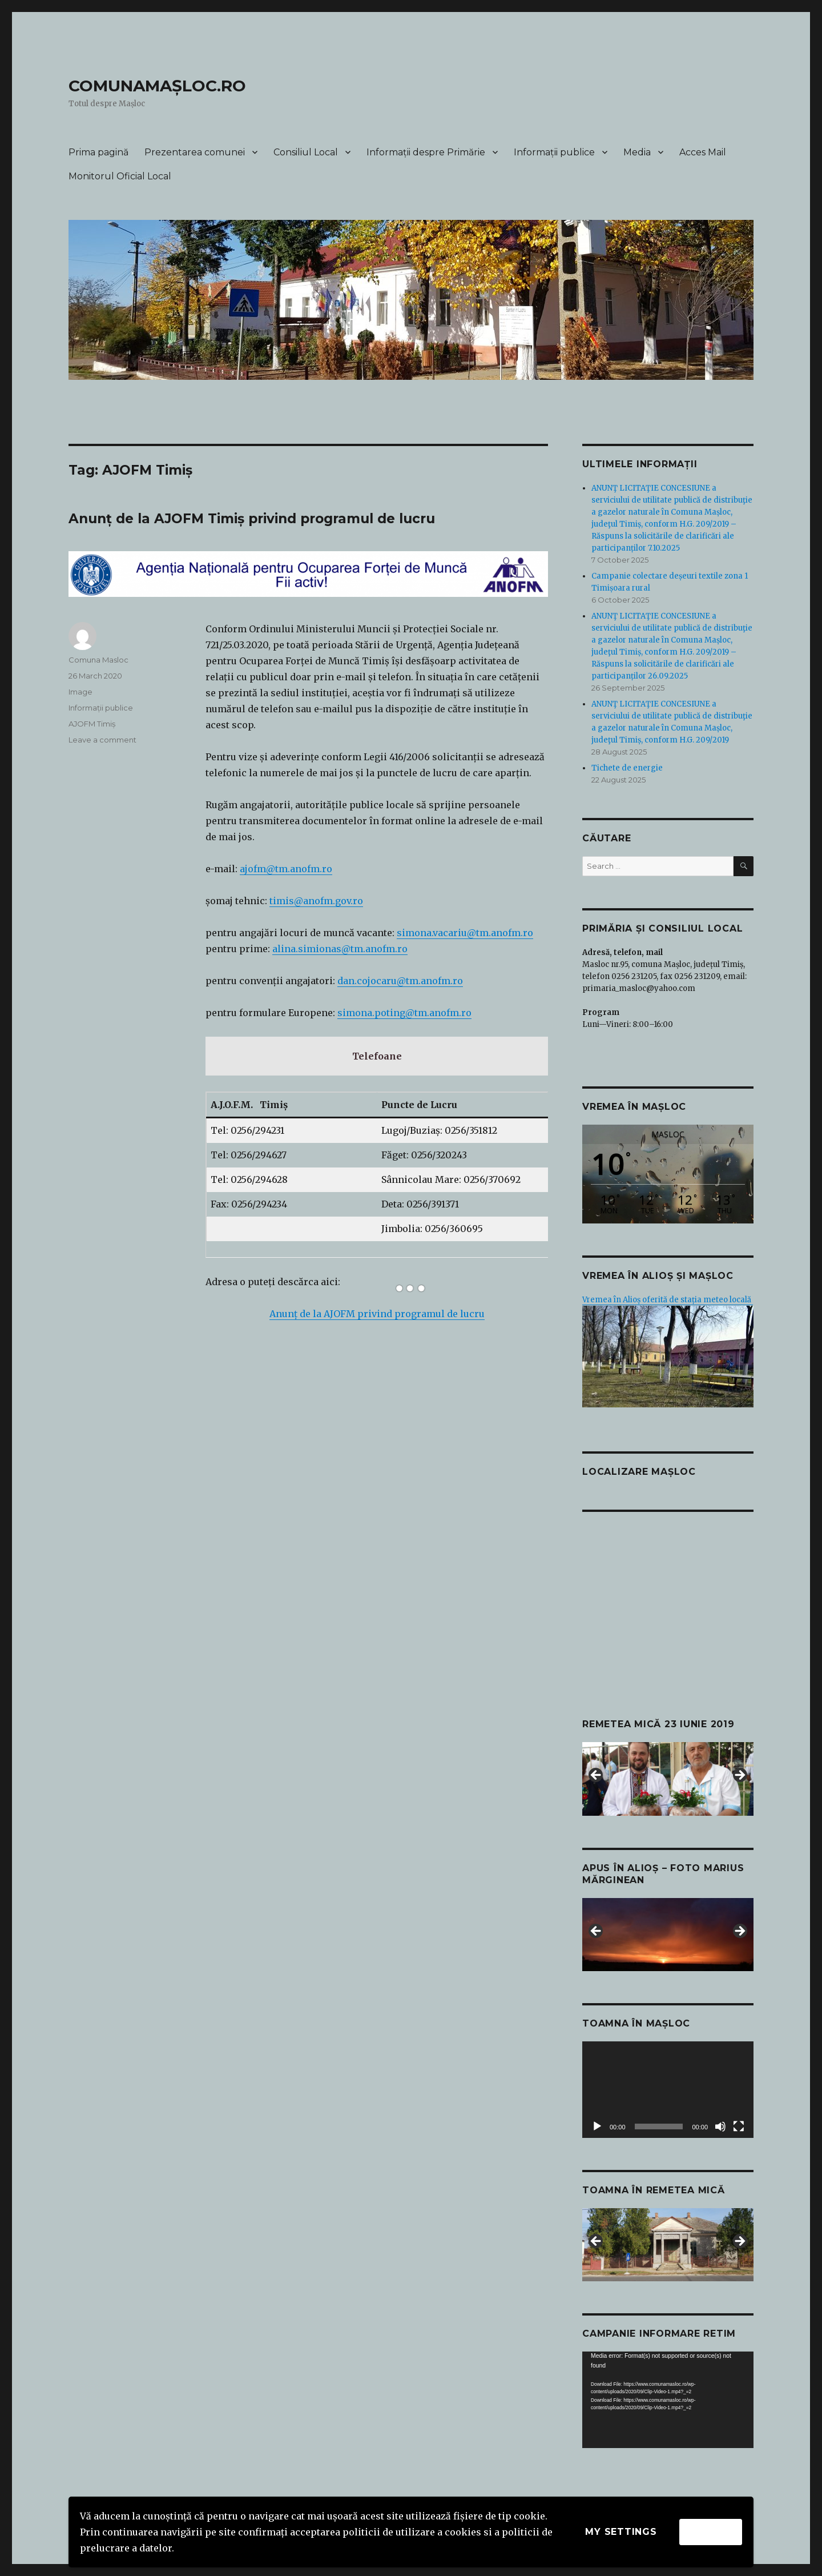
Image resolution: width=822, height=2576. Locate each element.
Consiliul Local (305, 152)
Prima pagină (98, 152)
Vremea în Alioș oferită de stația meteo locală (667, 1300)
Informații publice (554, 152)
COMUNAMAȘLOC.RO (157, 85)
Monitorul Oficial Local (119, 176)
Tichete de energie (627, 768)
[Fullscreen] (738, 2126)
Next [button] (739, 1775)
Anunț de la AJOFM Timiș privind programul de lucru (251, 519)
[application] (668, 2089)
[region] (668, 1779)
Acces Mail (702, 152)
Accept (711, 2531)
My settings (620, 2531)
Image (80, 691)
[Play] (597, 2126)
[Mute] (720, 2126)
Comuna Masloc (98, 659)
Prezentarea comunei (194, 152)
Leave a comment (102, 739)
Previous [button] (596, 1775)
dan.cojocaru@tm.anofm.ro (400, 980)
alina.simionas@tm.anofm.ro (340, 948)
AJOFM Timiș (91, 723)
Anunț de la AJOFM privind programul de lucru (377, 1313)
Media (637, 152)
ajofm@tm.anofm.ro (286, 868)
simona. (415, 932)
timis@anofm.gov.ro (316, 900)
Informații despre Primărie (425, 152)
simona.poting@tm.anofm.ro (404, 1012)
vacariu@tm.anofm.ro (483, 932)
